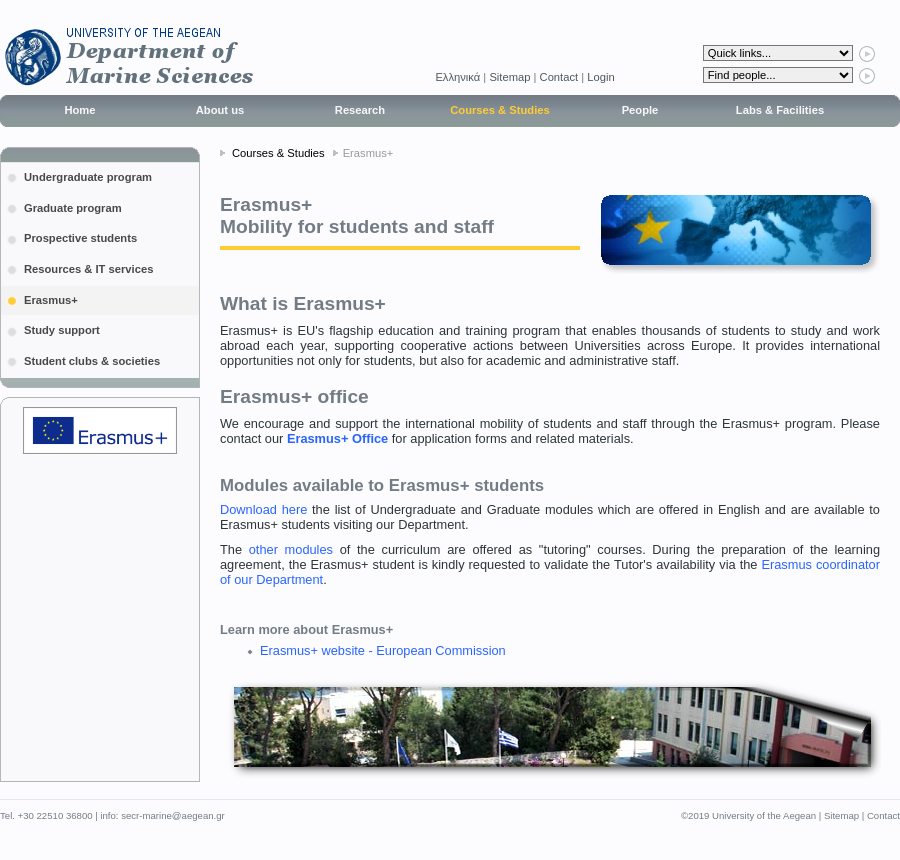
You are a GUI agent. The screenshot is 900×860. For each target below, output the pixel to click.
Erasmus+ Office (337, 438)
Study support (62, 330)
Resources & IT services (88, 269)
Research (360, 110)
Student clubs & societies (92, 361)
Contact (559, 77)
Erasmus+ (51, 300)
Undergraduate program (88, 177)
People (640, 110)
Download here (263, 509)
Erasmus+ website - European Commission (383, 650)
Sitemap (509, 77)
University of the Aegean (764, 815)
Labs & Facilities (780, 110)
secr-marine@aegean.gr (173, 815)
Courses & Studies (499, 110)
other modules (291, 549)
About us (220, 110)
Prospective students (80, 238)
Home (79, 110)
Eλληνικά (459, 77)
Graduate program (73, 208)
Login (600, 77)
